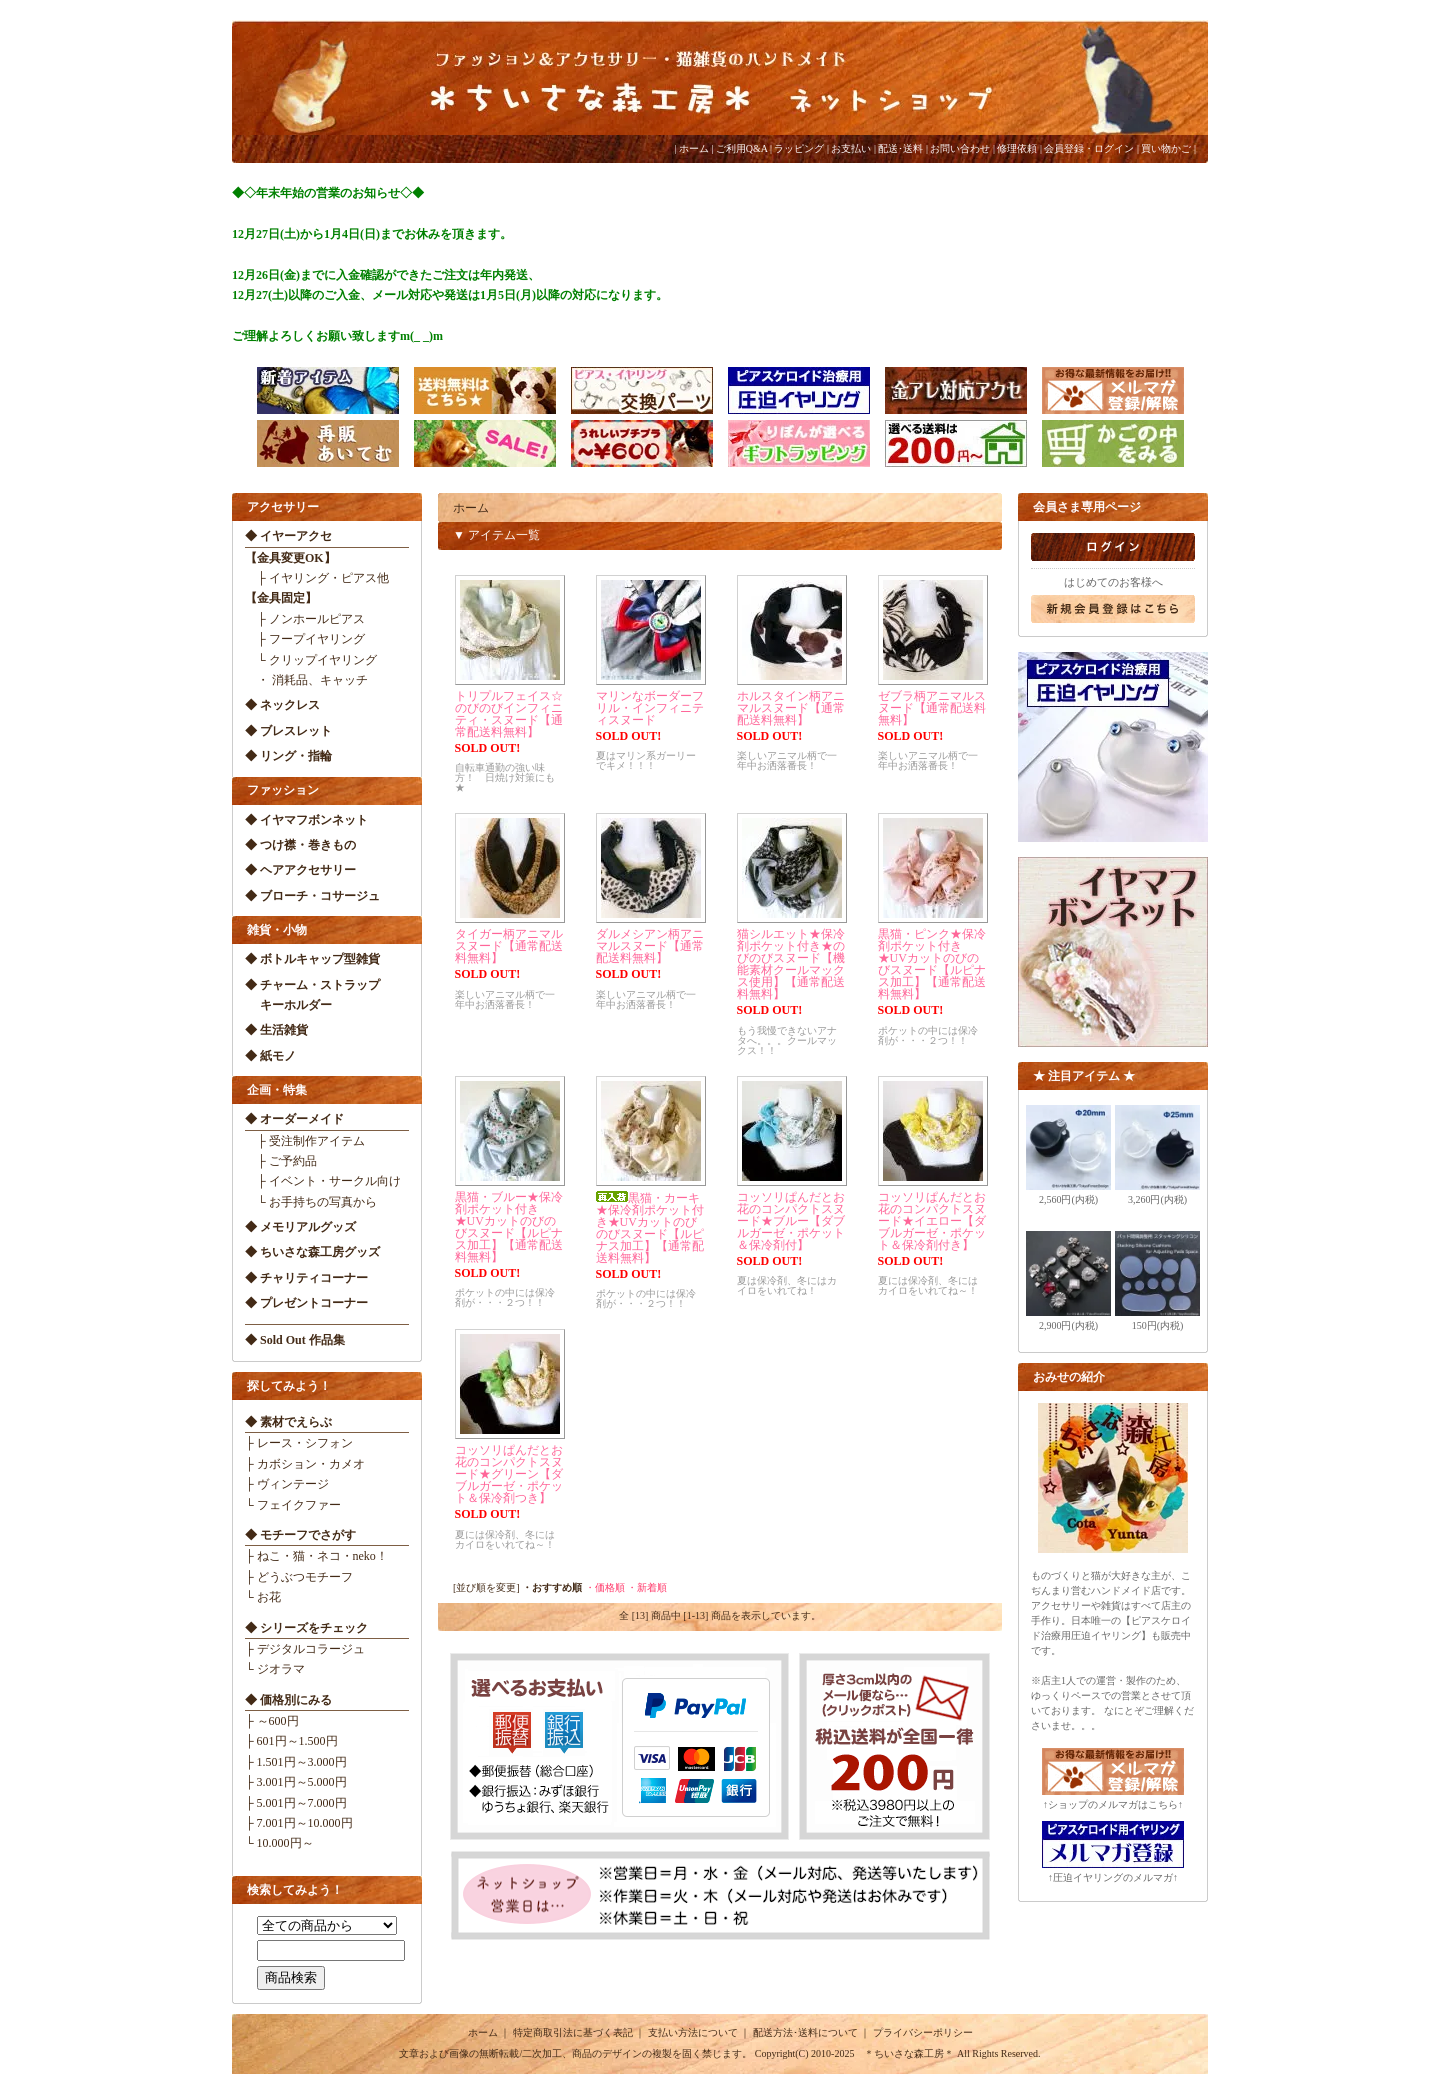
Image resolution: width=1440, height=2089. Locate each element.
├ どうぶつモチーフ (299, 1577)
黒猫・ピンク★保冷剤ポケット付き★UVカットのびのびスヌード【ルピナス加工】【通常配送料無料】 (932, 964)
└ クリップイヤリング (311, 660)
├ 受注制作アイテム (305, 1141)
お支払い (851, 148)
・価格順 (605, 1587)
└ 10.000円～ (279, 1843)
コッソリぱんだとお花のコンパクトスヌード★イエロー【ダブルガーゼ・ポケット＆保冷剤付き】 (932, 1221)
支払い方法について (693, 2032)
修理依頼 (1017, 148)
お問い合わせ (960, 148)
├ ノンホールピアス (305, 619)
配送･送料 (900, 148)
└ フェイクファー (293, 1505)
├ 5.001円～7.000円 (296, 1803)
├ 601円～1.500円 (291, 1741)
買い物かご (1166, 148)
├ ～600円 (272, 1721)
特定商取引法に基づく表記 (573, 2032)
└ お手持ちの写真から (311, 1202)
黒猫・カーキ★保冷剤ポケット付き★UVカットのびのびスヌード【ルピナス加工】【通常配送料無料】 (650, 1228)
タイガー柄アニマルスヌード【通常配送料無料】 (509, 946)
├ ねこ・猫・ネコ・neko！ (316, 1556)
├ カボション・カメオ (305, 1464)
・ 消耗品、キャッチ (306, 680)
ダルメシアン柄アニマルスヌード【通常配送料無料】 (650, 946)
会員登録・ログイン (1089, 148)
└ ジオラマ (275, 1669)
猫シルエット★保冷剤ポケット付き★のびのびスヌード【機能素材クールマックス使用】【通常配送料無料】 (791, 964)
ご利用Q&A (742, 148)
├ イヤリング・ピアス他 (317, 578)
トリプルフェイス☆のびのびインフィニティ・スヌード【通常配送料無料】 (509, 714)
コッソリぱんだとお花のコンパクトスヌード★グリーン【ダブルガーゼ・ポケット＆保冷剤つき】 (509, 1474)
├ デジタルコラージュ (305, 1649)
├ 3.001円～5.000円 (296, 1782)
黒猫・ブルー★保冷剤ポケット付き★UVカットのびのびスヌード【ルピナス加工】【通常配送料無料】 (509, 1227)
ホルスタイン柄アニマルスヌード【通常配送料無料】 (791, 708)
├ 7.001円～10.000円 (299, 1823)
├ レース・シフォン (299, 1443)
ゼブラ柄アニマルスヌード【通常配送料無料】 (932, 708)
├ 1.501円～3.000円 (296, 1762)
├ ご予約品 (281, 1161)
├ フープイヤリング (305, 639)
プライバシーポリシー (923, 2032)
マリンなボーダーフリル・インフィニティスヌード (650, 708)
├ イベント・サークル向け (323, 1181)
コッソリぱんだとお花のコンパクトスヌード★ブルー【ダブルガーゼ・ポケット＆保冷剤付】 (791, 1221)
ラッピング (799, 148)
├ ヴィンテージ (287, 1484)
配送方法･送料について (805, 2032)
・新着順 (647, 1587)
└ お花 (263, 1597)
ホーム (694, 148)
